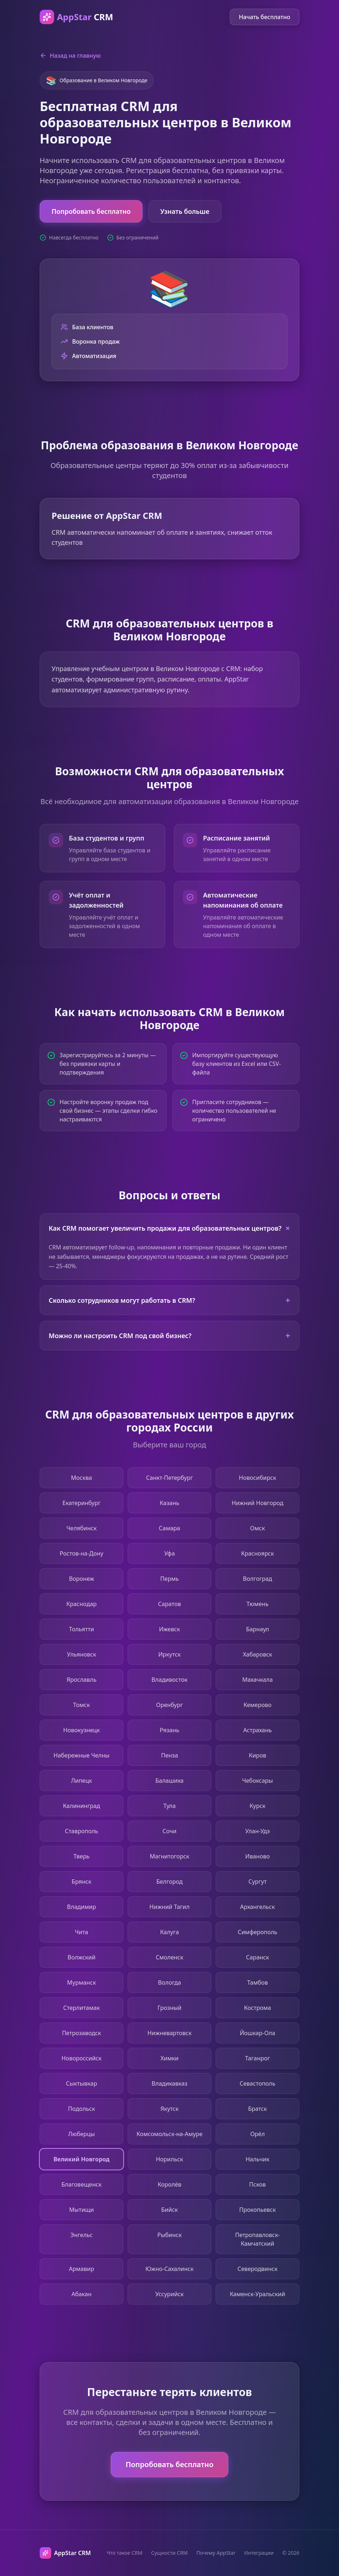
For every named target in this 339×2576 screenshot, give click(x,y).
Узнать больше (184, 211)
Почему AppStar (216, 2552)
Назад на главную (70, 55)
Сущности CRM (169, 2552)
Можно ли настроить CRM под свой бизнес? (169, 1335)
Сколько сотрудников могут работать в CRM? (169, 1300)
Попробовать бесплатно (91, 211)
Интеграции (259, 2552)
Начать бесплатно (264, 17)
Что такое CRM (124, 2552)
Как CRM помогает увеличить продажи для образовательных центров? (171, 1228)
